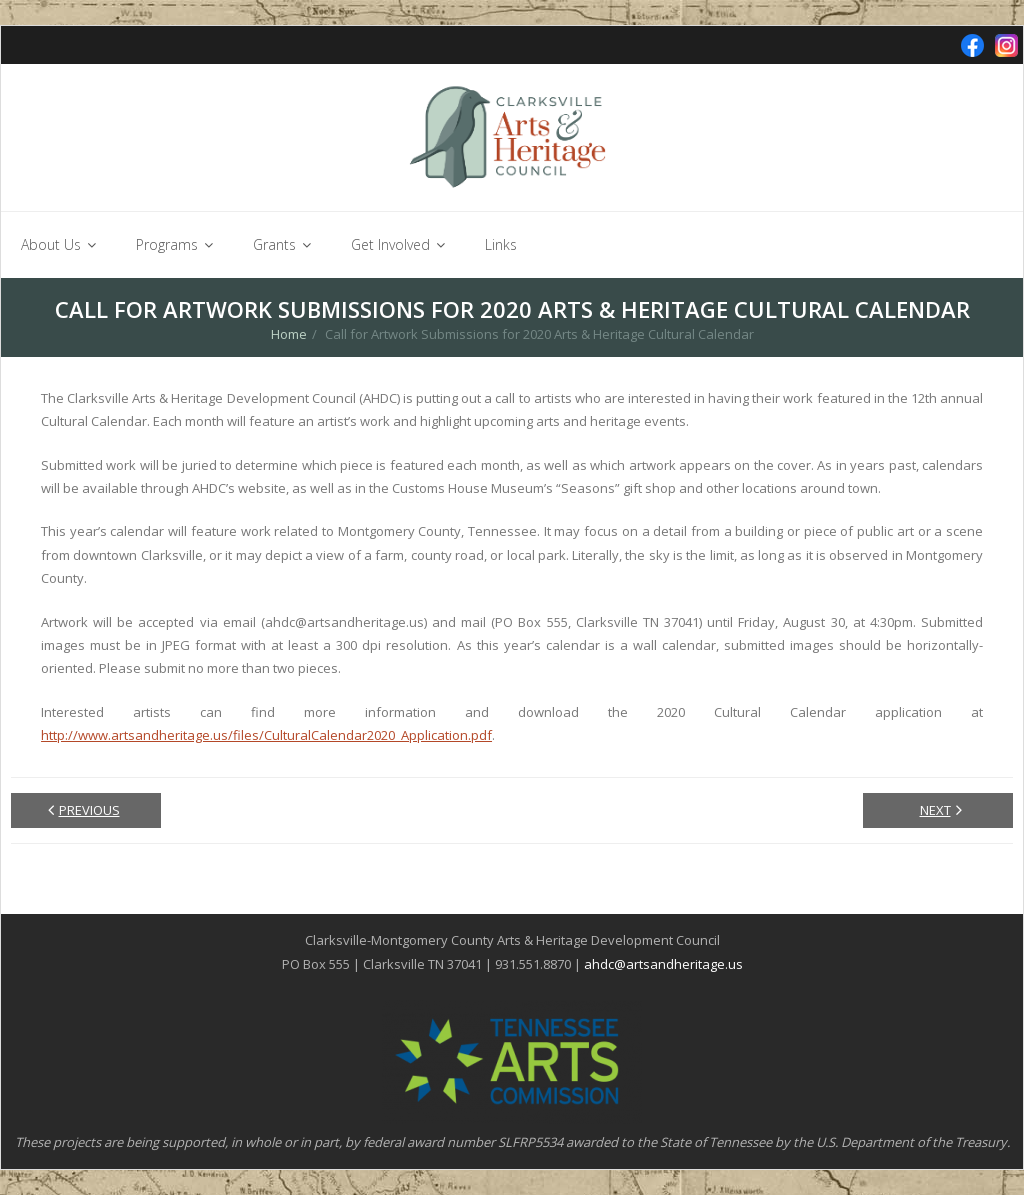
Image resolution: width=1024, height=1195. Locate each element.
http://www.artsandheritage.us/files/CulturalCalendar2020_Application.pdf (266, 735)
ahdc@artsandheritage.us (663, 964)
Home (289, 334)
